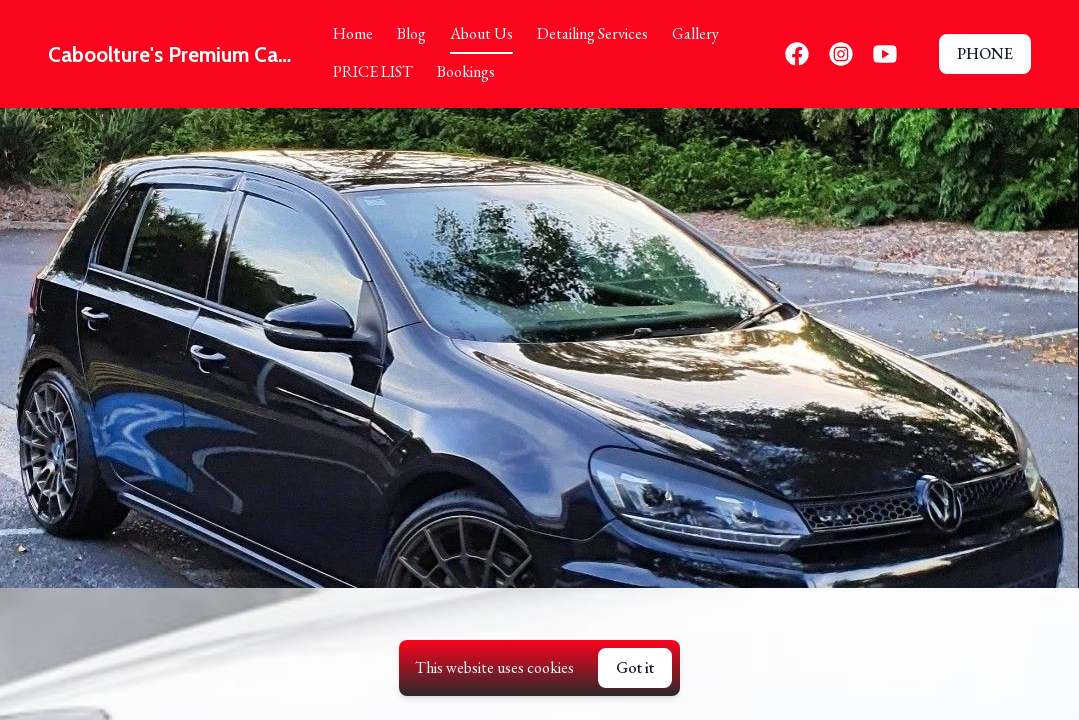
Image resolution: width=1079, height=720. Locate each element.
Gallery (695, 33)
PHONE (985, 53)
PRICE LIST (373, 71)
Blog (411, 33)
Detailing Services (592, 33)
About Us (481, 33)
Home (353, 33)
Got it (635, 667)
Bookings (466, 71)
